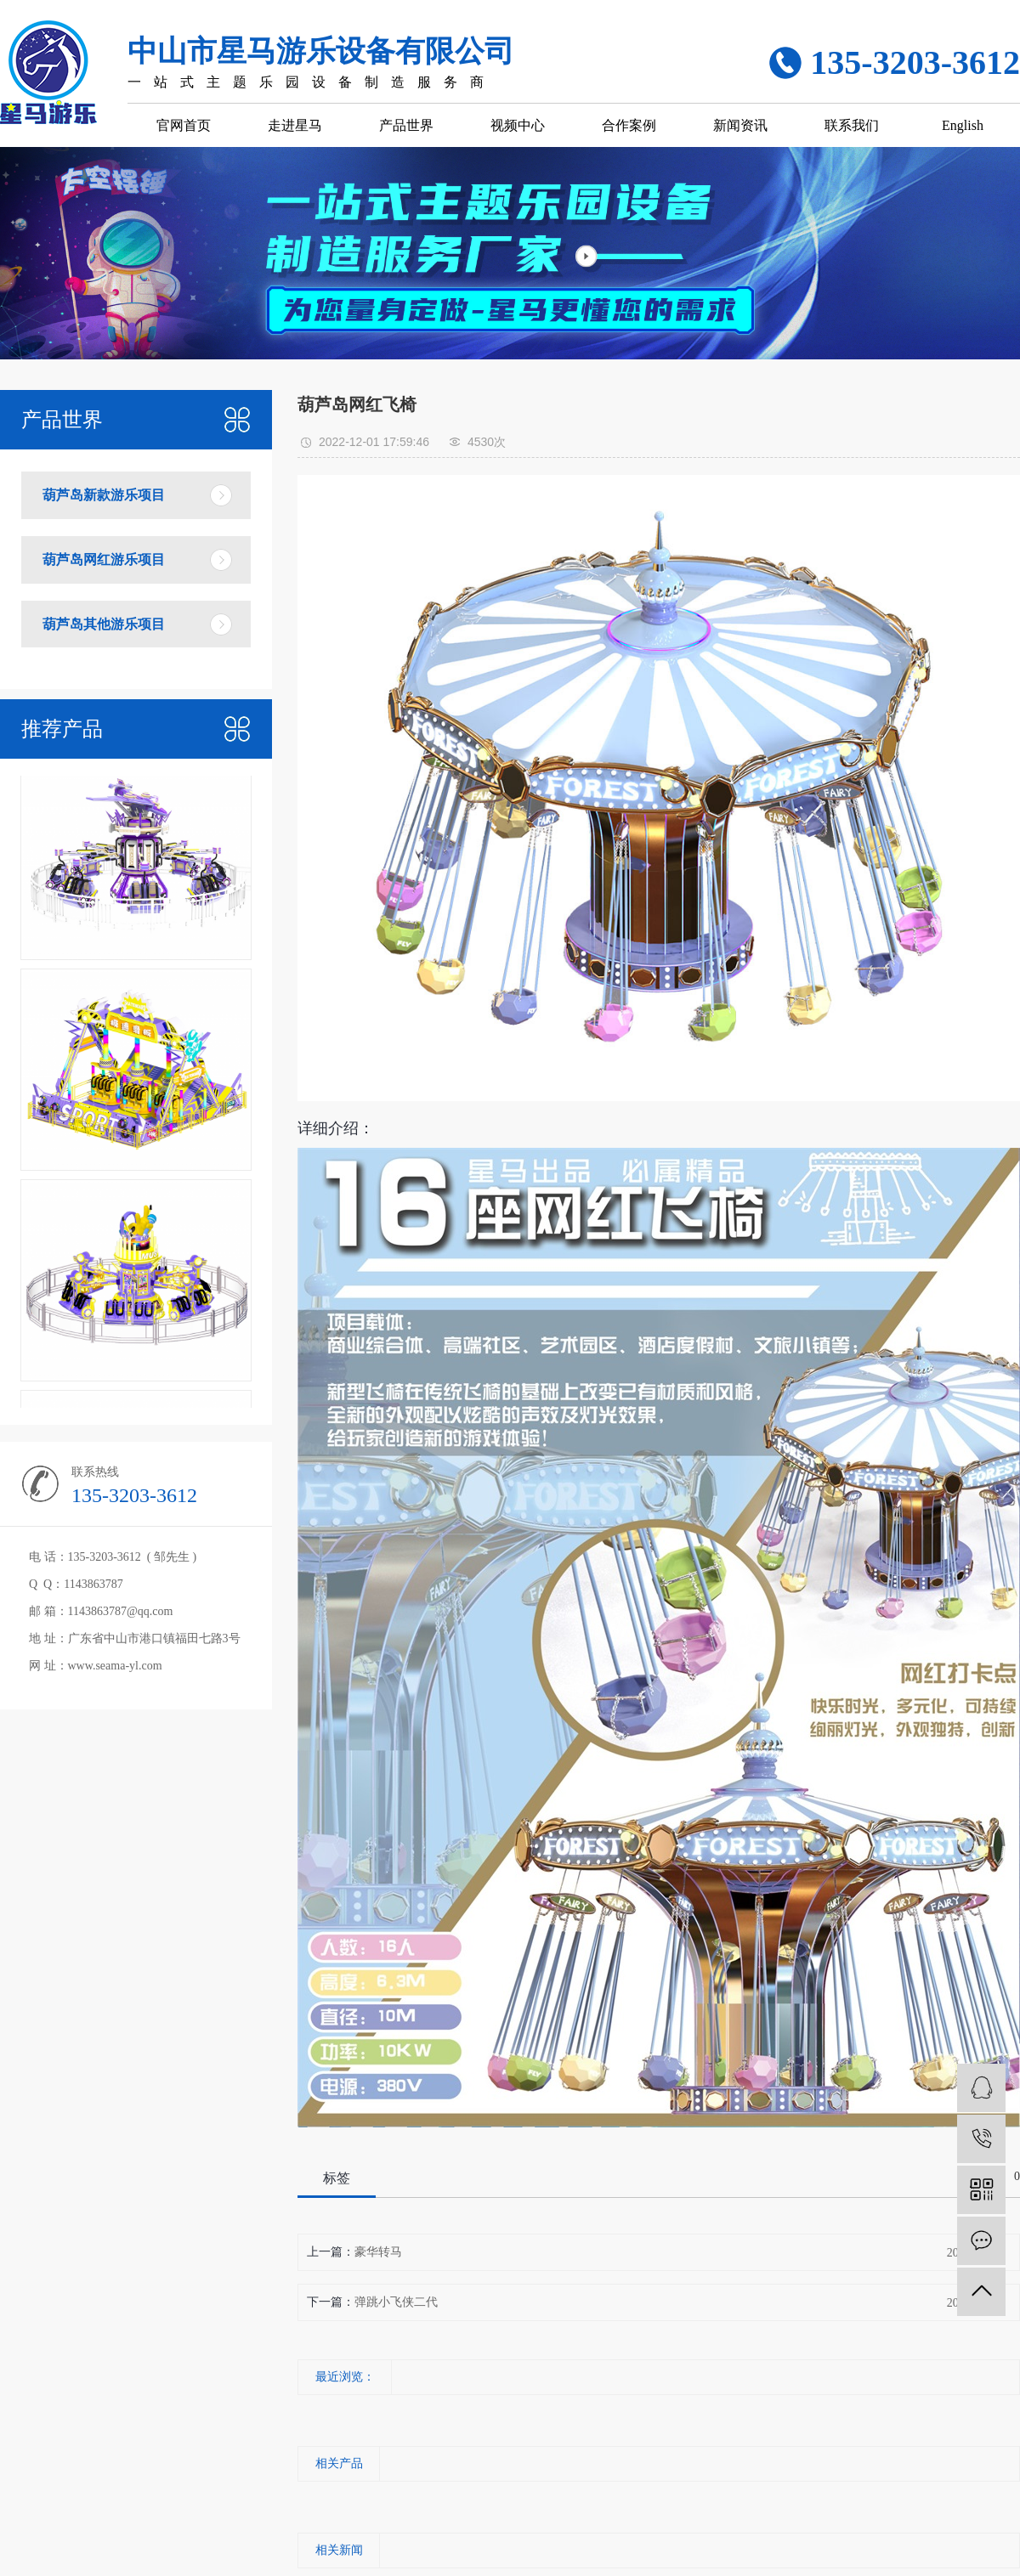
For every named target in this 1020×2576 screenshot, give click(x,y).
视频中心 (517, 125)
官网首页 (183, 125)
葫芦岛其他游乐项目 (103, 624)
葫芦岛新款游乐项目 (103, 495)
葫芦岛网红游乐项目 (103, 559)
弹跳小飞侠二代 (396, 2302)
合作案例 (629, 125)
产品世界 (406, 125)
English (962, 125)
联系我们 (851, 125)
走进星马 (295, 125)
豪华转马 (378, 2252)
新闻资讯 (740, 125)
